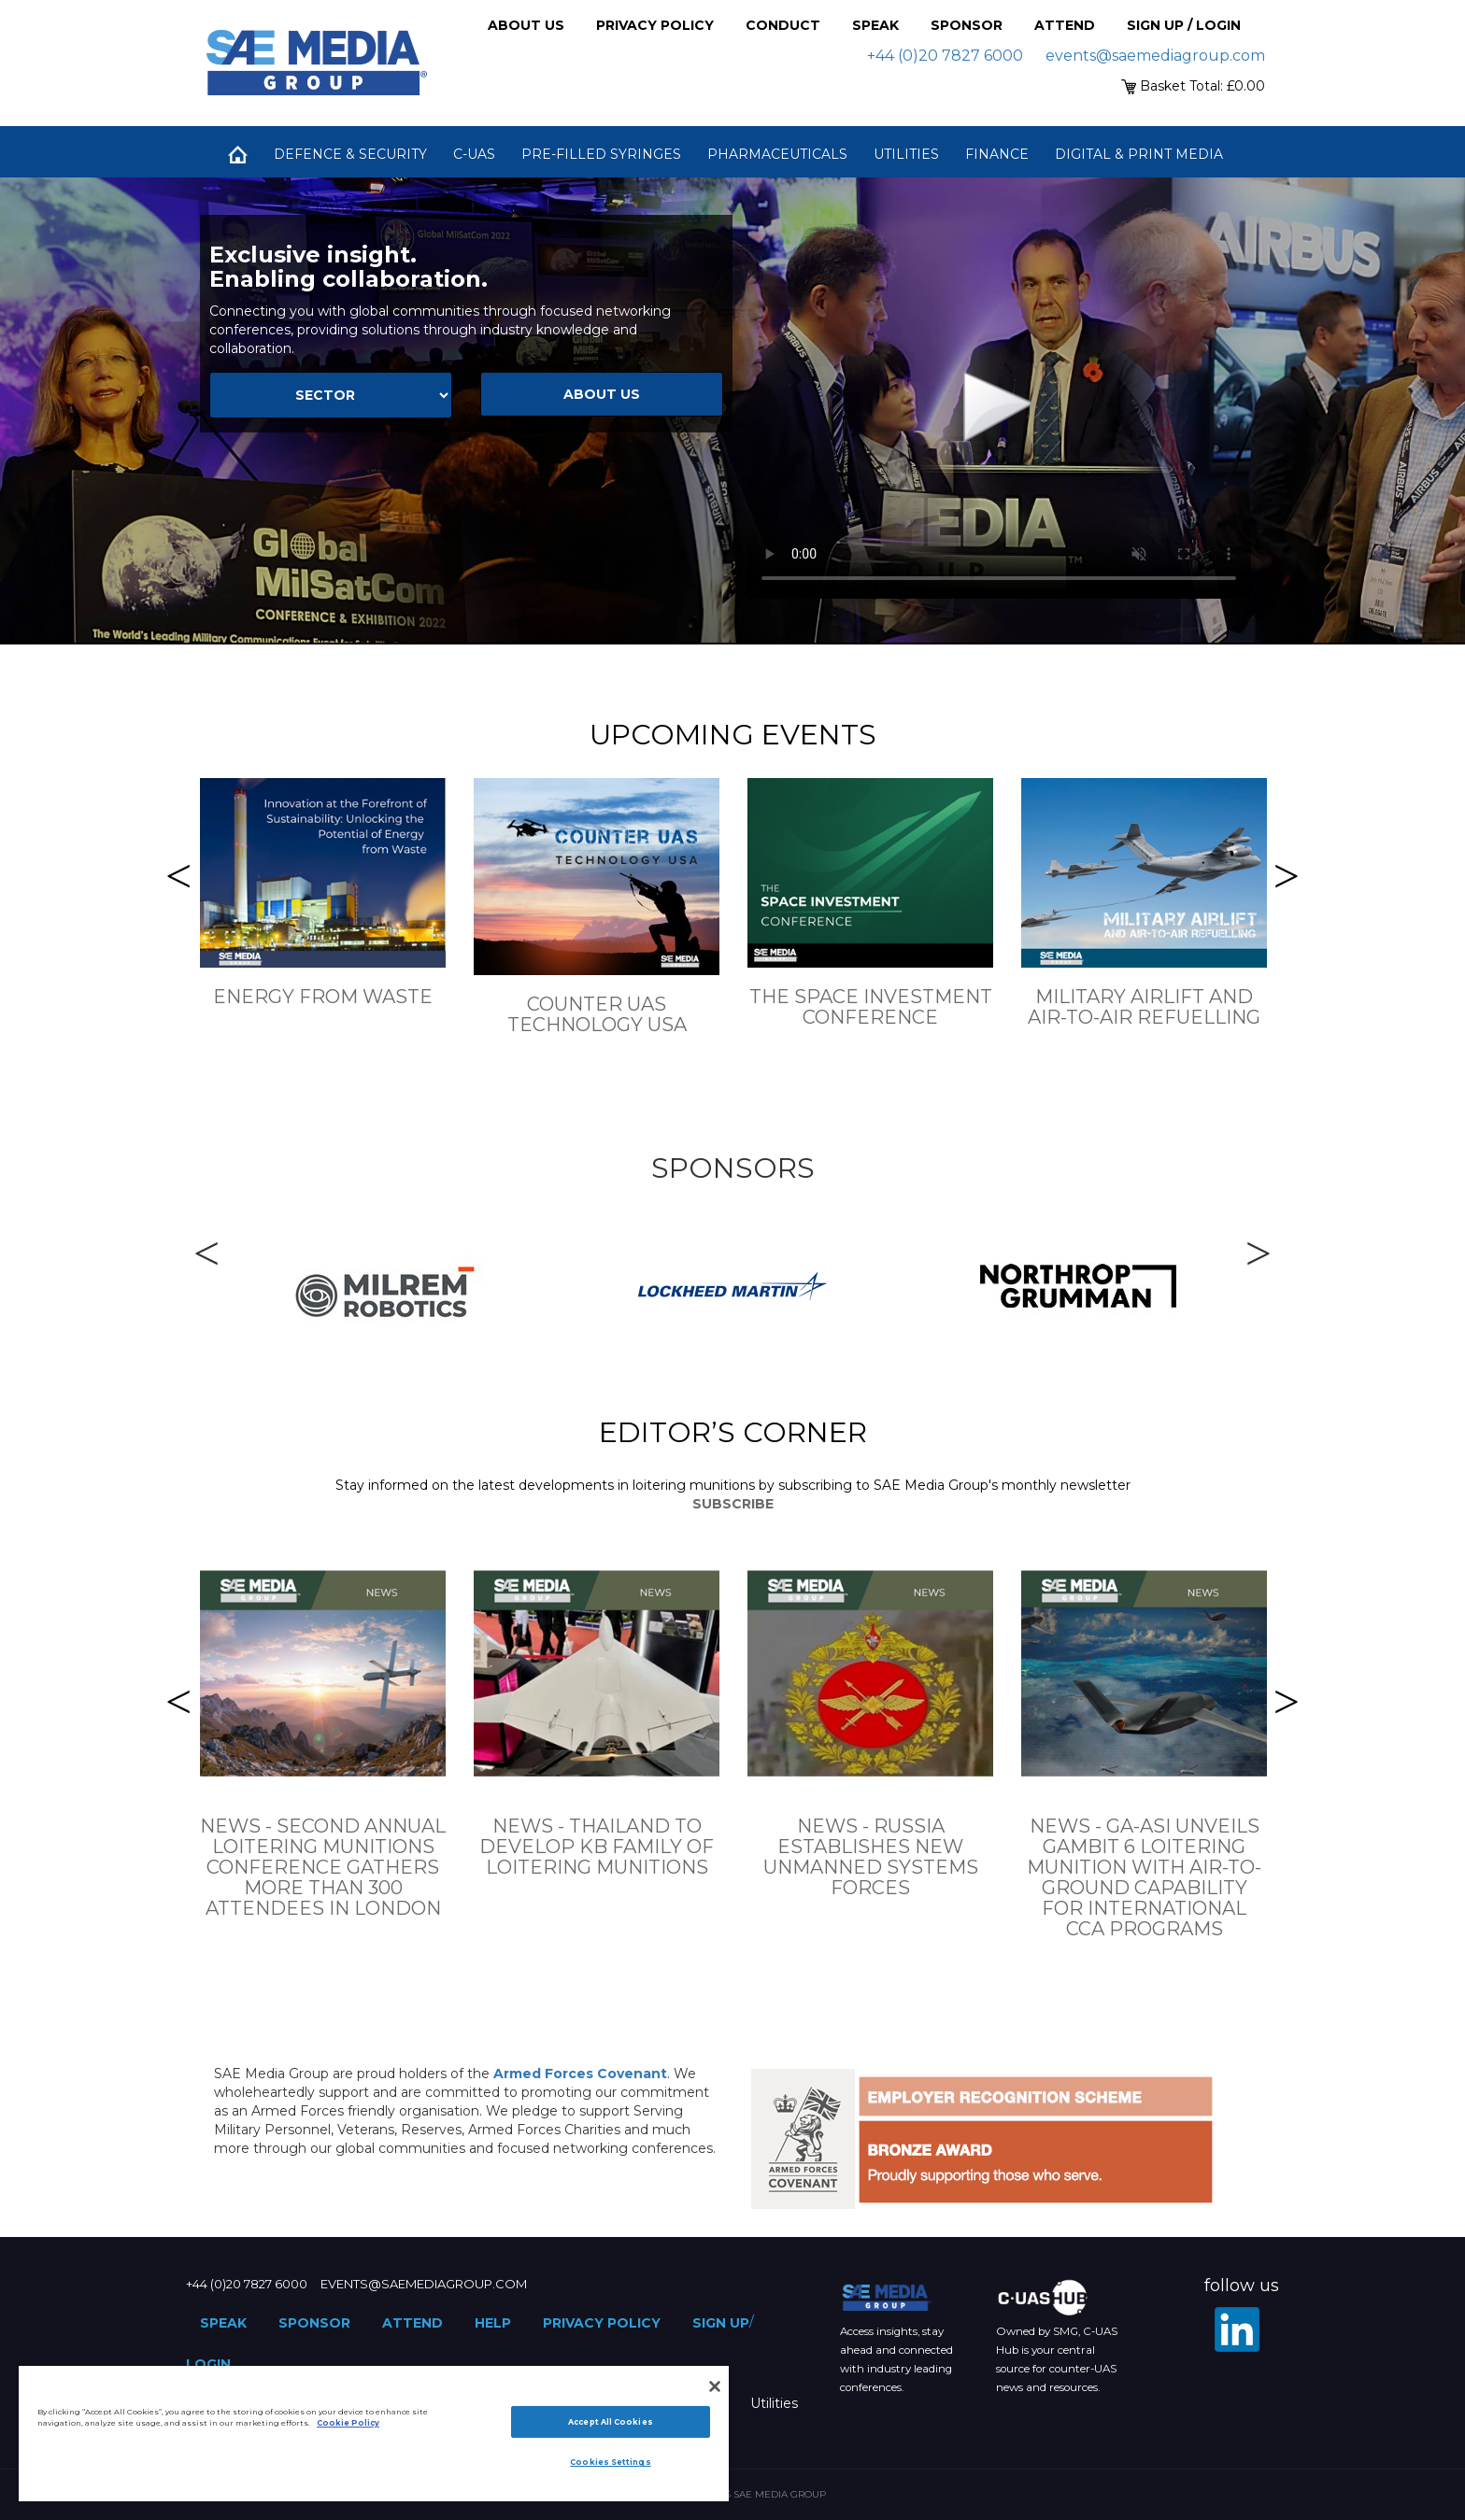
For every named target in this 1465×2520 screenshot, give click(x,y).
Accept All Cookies (610, 2422)
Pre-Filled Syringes (601, 154)
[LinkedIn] (1237, 2329)
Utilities (906, 154)
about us (601, 394)
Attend (1064, 25)
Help (493, 2323)
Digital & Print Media (1139, 154)
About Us (526, 25)
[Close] (714, 2386)
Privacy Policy (655, 25)
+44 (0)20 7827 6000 (945, 55)
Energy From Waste (323, 996)
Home (237, 154)
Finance (997, 154)
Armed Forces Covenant (580, 2073)
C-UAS (474, 154)
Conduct (783, 25)
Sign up (720, 2323)
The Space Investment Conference (870, 1006)
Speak (875, 25)
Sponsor (967, 25)
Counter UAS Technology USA (597, 1014)
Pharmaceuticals (777, 154)
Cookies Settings (610, 2462)
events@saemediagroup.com (1155, 55)
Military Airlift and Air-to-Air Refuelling (1144, 1006)
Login (208, 2364)
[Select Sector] (330, 395)
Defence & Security (350, 154)
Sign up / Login (1184, 25)
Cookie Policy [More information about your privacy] (348, 2423)
